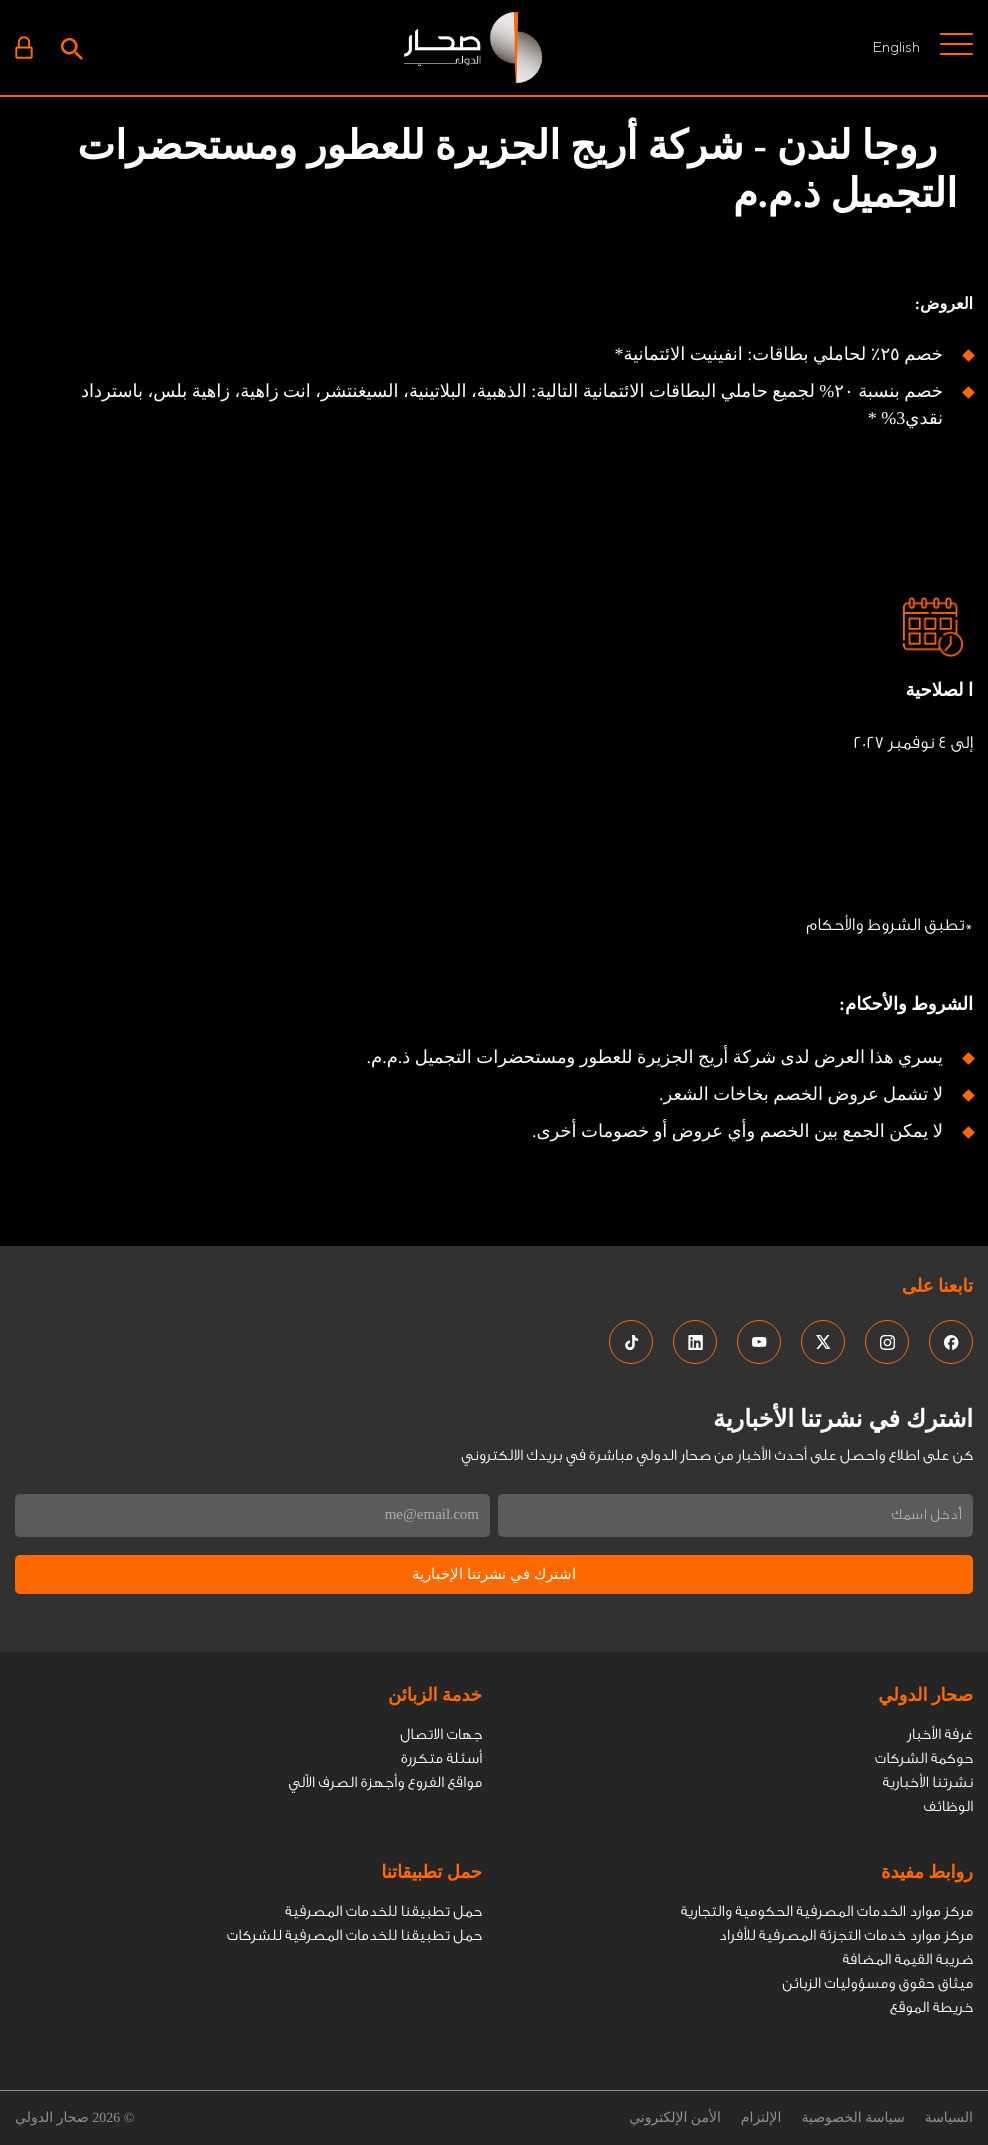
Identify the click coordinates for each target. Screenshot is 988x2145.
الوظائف (948, 1806)
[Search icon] (72, 47)
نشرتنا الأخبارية (928, 1782)
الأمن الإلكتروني (675, 2118)
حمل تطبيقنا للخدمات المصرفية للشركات (354, 1935)
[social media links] (951, 1342)
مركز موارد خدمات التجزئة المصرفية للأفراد (846, 1935)
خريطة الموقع (931, 2007)
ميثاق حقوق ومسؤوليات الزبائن (877, 1983)
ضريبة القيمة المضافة (907, 1959)
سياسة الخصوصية (852, 2118)
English (896, 46)
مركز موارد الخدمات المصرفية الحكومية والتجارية (827, 1911)
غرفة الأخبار (940, 1734)
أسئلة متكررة (441, 1758)
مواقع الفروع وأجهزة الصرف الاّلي (385, 1782)
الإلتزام (761, 2118)
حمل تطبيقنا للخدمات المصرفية (383, 1911)
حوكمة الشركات (924, 1758)
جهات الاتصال (441, 1734)
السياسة (949, 2118)
